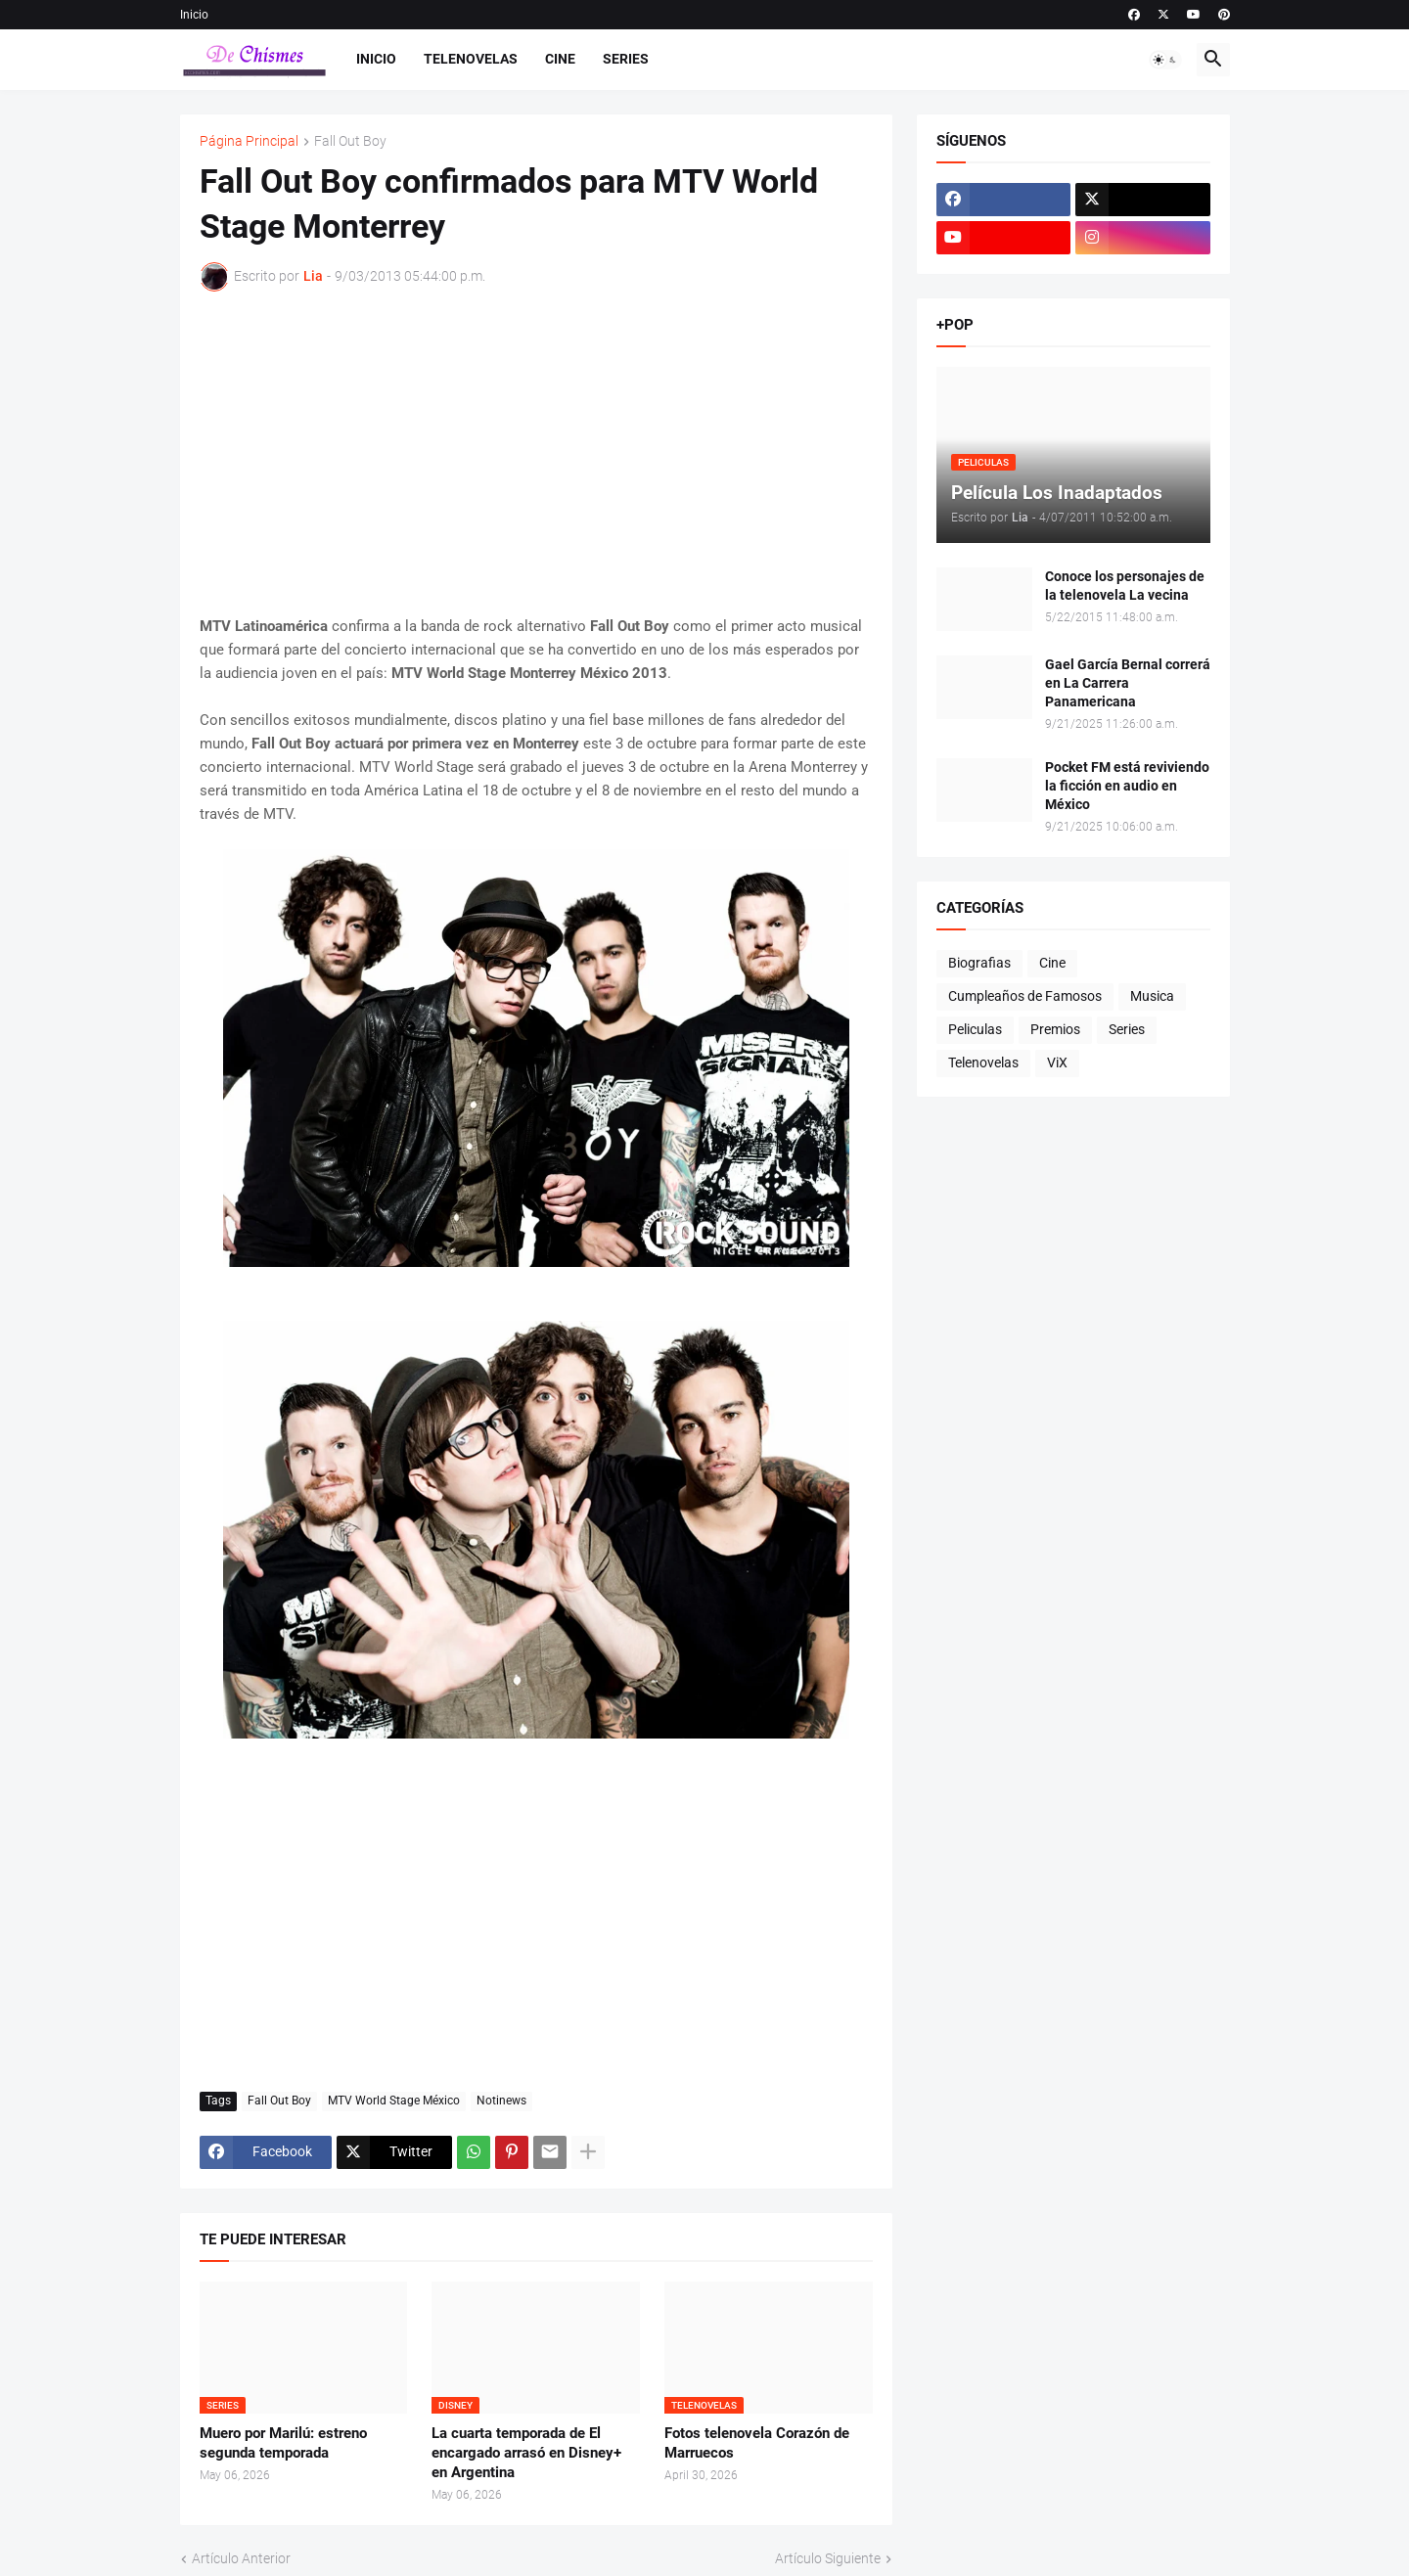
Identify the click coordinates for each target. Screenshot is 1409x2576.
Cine (560, 59)
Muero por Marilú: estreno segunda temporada (283, 2443)
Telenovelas (471, 59)
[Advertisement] (536, 453)
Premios (1055, 1029)
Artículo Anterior (241, 2558)
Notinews (501, 2100)
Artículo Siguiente (828, 2558)
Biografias (979, 963)
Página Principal (249, 141)
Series (626, 59)
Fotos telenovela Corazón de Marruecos (756, 2443)
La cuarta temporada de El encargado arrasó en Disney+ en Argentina (526, 2453)
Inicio (194, 15)
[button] (1165, 59)
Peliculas (975, 1029)
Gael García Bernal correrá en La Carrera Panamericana (1127, 682)
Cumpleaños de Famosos (1025, 996)
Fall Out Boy (350, 141)
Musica (1152, 996)
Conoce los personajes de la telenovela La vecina (1124, 585)
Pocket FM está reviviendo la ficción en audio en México (1127, 785)
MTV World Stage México (394, 2100)
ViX (1057, 1062)
